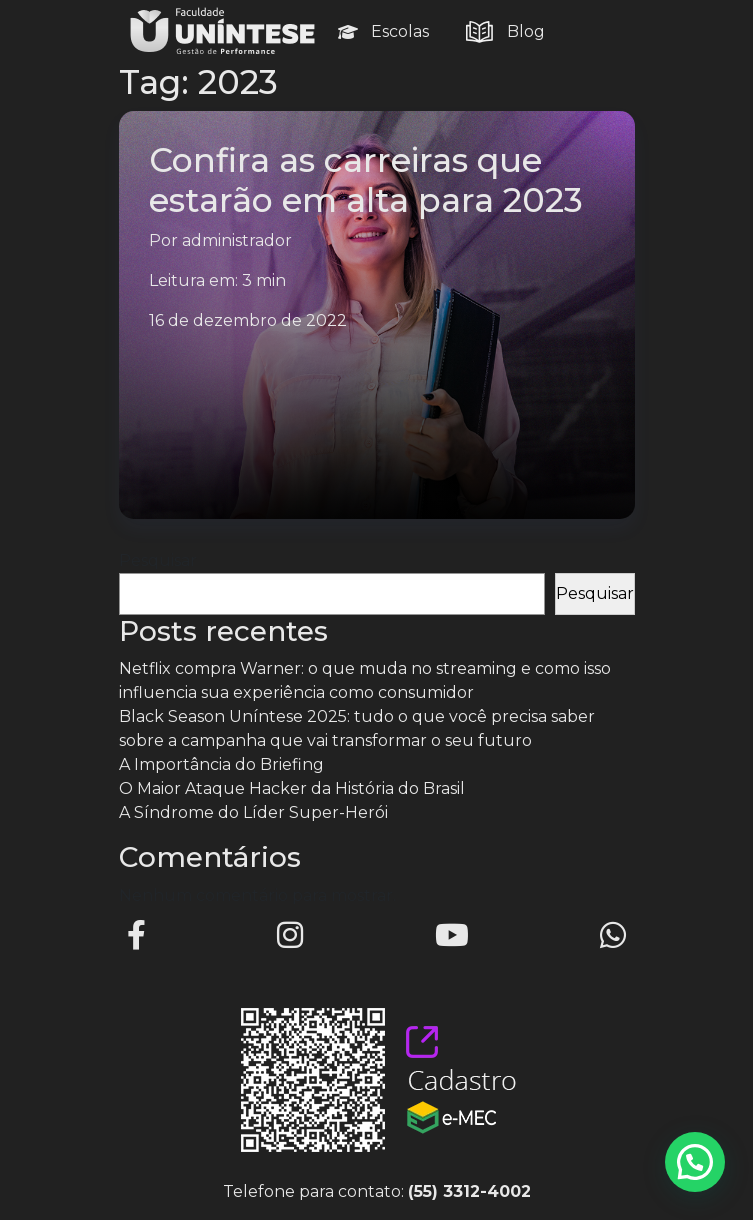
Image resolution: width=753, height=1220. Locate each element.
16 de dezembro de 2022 (248, 320)
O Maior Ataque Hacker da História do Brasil (292, 788)
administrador (237, 240)
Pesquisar (158, 560)
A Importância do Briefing (221, 764)
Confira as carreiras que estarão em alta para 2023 (366, 180)
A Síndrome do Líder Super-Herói (253, 812)
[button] (695, 1162)
